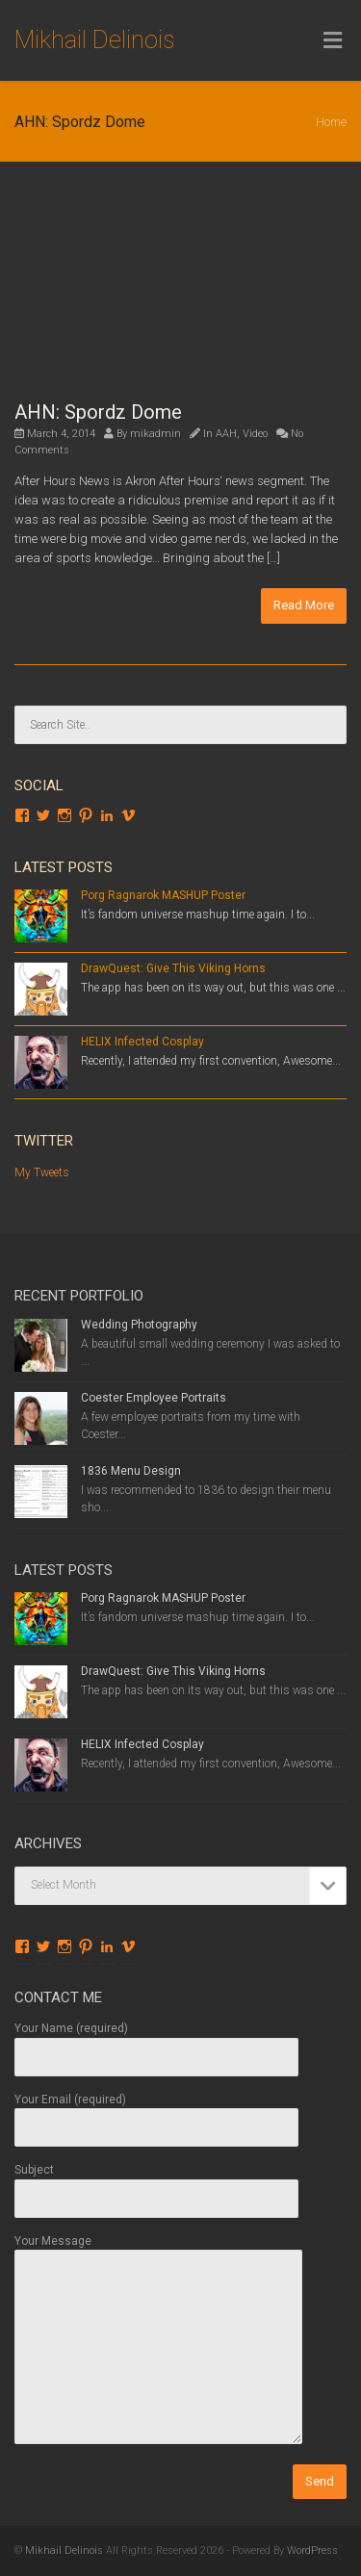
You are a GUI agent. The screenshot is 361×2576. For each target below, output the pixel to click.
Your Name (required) (156, 2042)
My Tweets (41, 1172)
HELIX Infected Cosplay (142, 1041)
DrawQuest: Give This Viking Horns (173, 968)
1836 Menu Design (131, 1471)
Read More (303, 605)
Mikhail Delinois (94, 40)
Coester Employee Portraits (153, 1397)
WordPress (312, 2550)
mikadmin (155, 433)
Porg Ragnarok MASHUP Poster (163, 895)
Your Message (158, 2340)
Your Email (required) (156, 2113)
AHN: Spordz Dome (98, 412)
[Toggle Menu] (333, 41)
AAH (226, 433)
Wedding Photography (139, 1324)
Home (331, 122)
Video (255, 433)
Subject (156, 2183)
